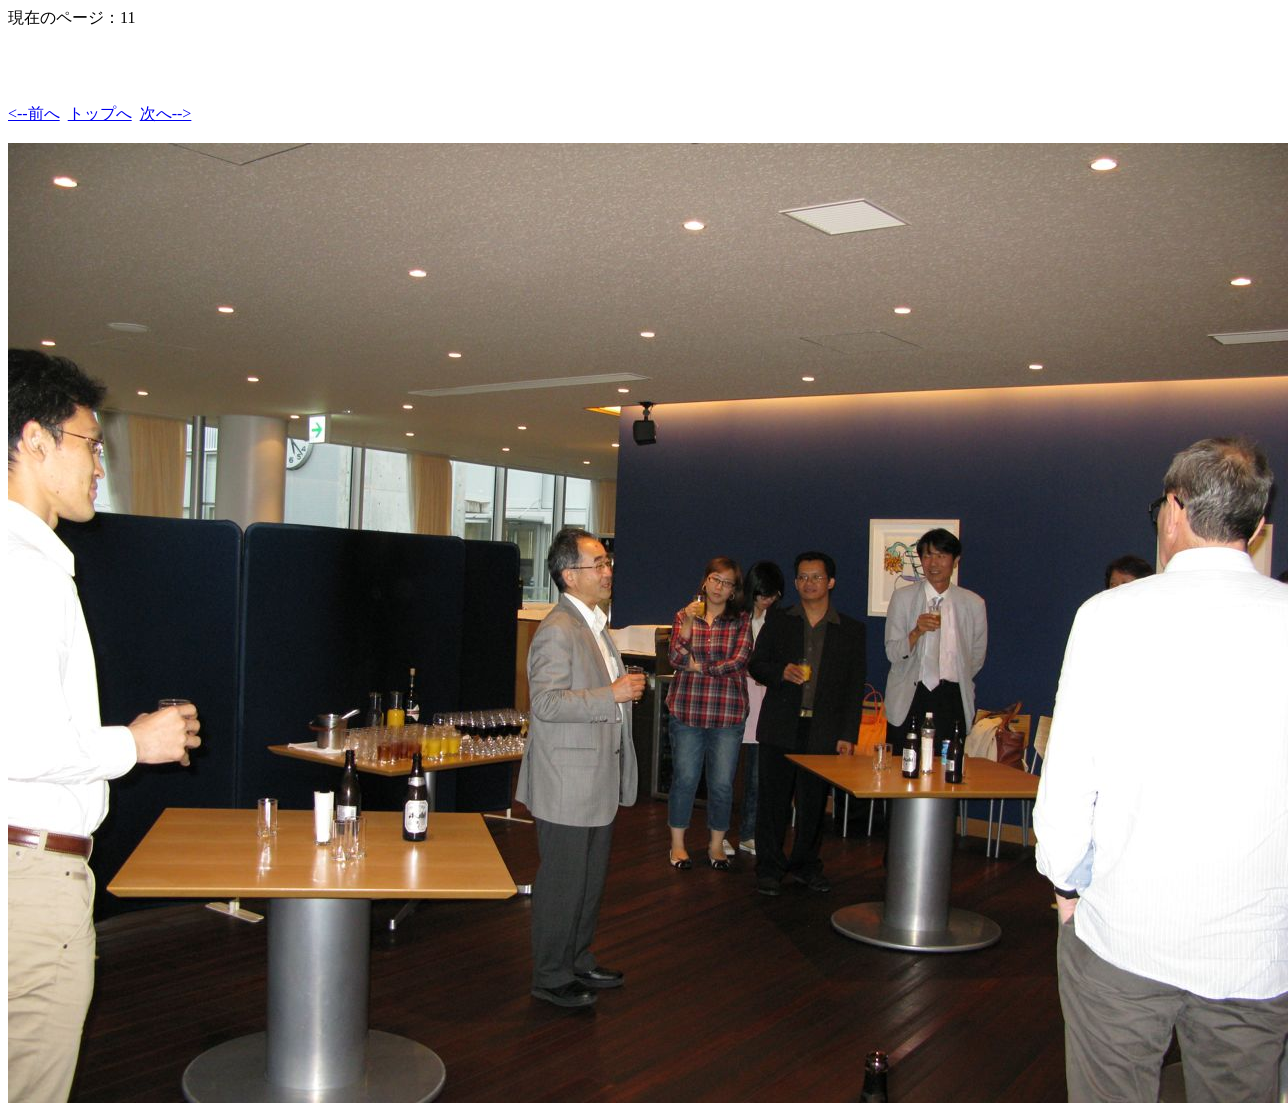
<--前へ (34, 113)
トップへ (100, 113)
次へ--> (166, 113)
